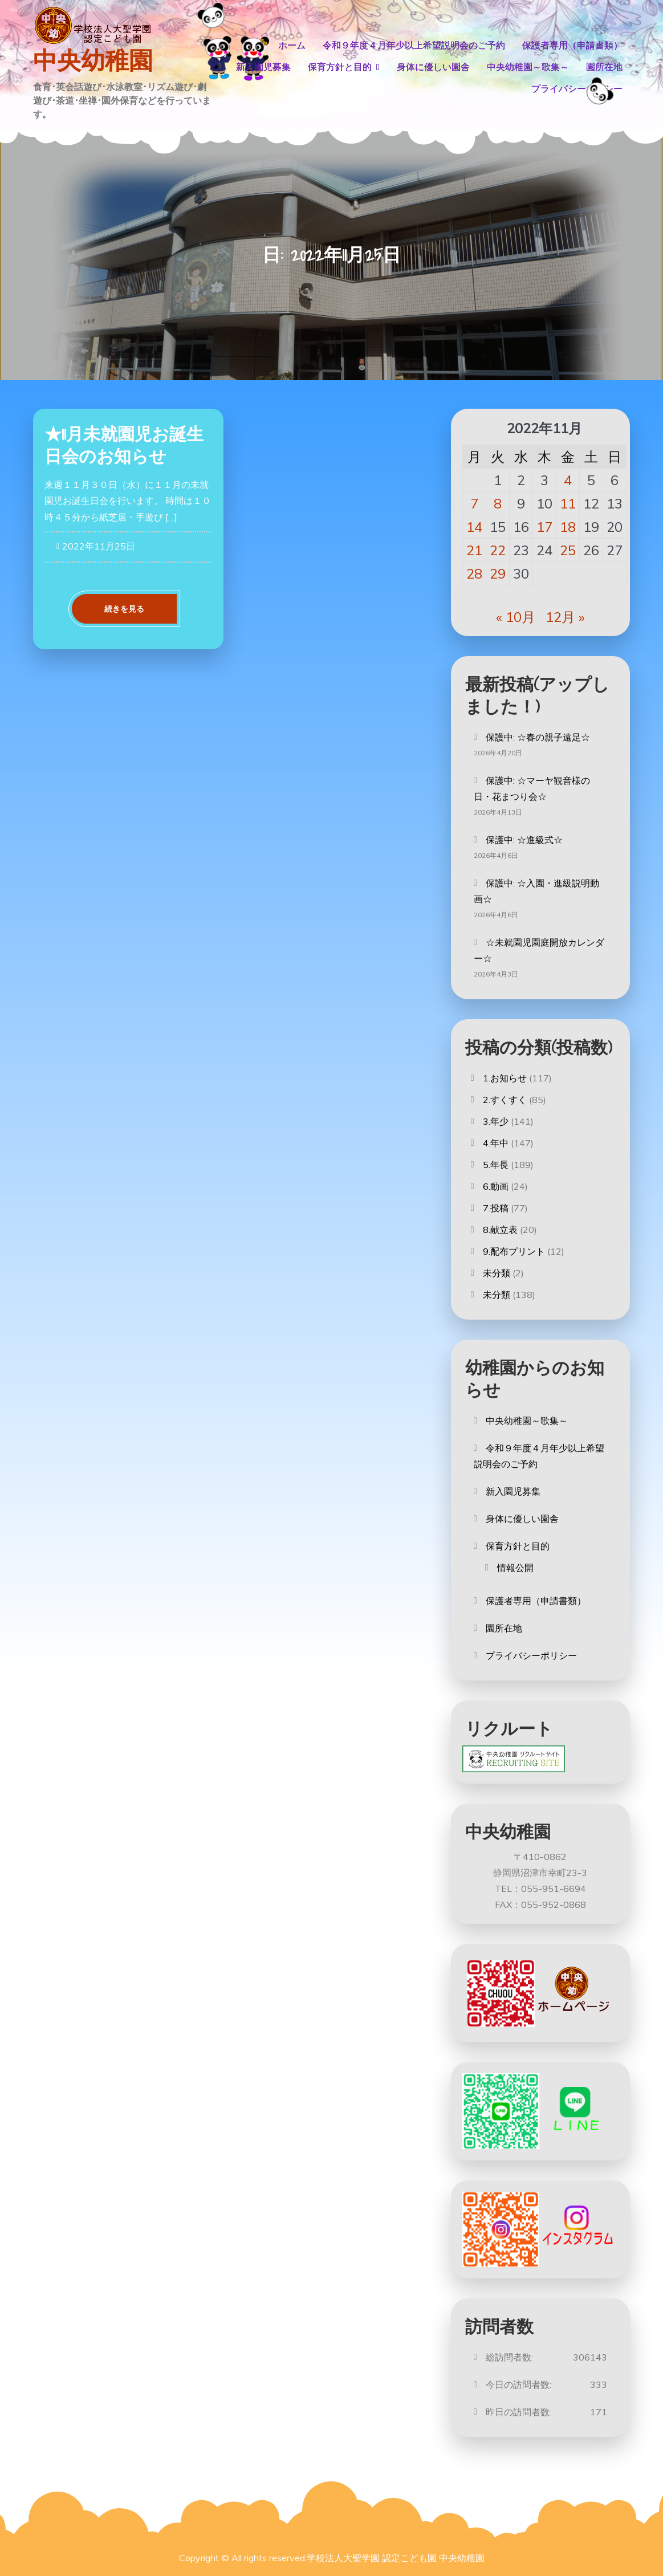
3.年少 (496, 1121)
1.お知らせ (505, 1078)
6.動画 (496, 1186)
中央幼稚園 (93, 61)
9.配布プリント (514, 1251)
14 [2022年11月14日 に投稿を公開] (474, 526)
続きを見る (124, 609)
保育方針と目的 (340, 67)
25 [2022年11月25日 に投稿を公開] (568, 550)
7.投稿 (496, 1208)
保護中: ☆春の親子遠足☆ (538, 737)
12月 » (565, 616)
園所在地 (604, 67)
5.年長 (496, 1164)
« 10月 (515, 616)
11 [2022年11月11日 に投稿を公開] (568, 503)
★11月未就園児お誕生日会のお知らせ (124, 445)
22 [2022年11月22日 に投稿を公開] (498, 550)
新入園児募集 (263, 67)
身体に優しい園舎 (433, 67)
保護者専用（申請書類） (572, 45)
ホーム (292, 45)
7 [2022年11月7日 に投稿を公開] (474, 503)
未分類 (496, 1273)
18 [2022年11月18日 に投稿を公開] (568, 526)
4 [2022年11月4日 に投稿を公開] (568, 480)
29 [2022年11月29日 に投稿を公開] (498, 573)
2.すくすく (505, 1099)
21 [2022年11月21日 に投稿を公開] (474, 550)
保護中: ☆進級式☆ (524, 839)
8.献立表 (500, 1229)
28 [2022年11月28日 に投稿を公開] (474, 573)
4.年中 (496, 1143)
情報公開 (515, 1567)
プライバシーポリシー (577, 88)
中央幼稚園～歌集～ (528, 67)
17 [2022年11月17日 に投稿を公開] (544, 526)
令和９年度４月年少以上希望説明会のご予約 (414, 45)
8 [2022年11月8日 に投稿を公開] (498, 503)
